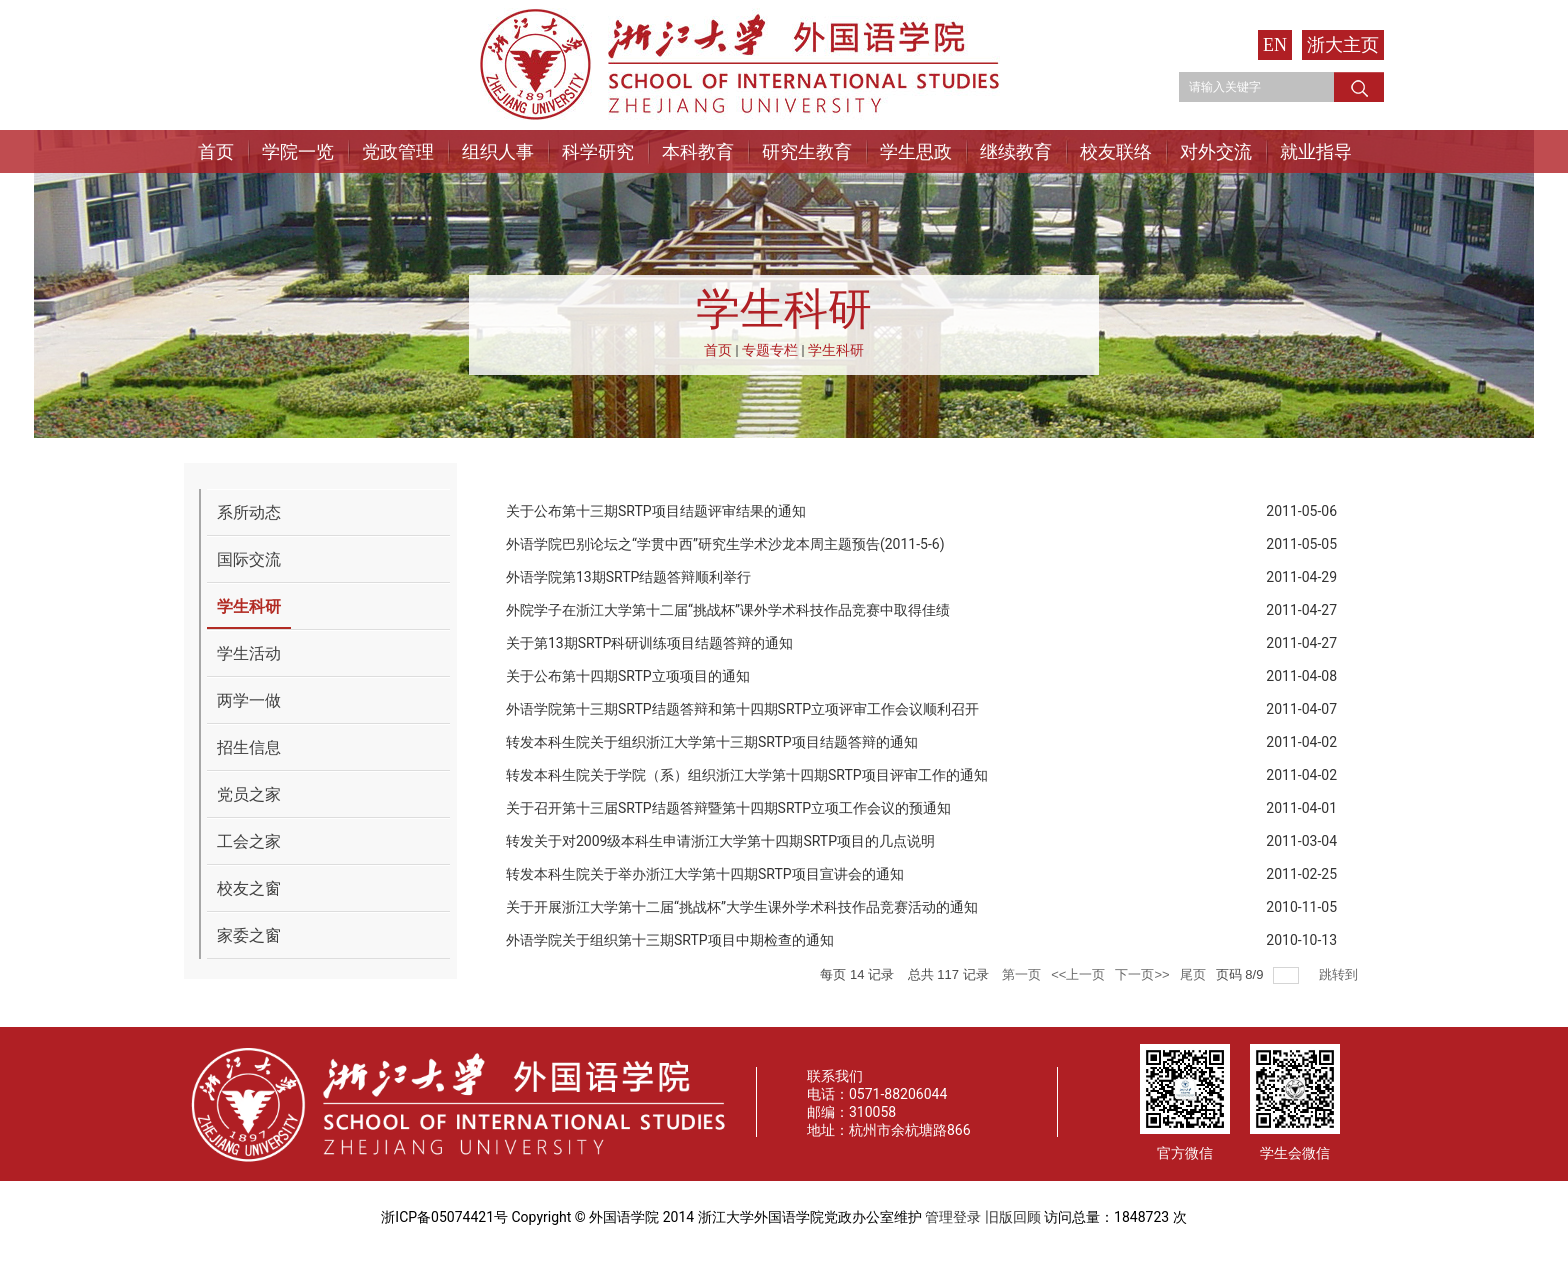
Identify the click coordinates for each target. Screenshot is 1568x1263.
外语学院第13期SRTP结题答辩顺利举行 (628, 577)
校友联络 (1116, 151)
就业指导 (1316, 151)
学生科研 (836, 350)
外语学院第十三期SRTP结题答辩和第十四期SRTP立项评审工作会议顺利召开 (742, 709)
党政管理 (398, 151)
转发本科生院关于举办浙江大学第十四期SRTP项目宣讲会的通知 (705, 874)
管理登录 (953, 1217)
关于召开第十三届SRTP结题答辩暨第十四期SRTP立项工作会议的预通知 (728, 808)
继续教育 (1016, 151)
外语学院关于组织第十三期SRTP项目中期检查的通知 (670, 940)
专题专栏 (770, 350)
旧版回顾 (1013, 1217)
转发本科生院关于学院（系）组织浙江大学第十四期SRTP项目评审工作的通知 (747, 775)
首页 (216, 151)
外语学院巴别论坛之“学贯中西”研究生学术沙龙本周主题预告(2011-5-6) (725, 544)
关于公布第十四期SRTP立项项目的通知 (628, 676)
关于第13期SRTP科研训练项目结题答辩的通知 (649, 643)
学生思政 (916, 151)
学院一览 (298, 151)
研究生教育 (807, 151)
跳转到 (1340, 974)
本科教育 (698, 151)
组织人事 (498, 151)
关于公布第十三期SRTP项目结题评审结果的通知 (656, 511)
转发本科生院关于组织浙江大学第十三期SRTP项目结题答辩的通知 (712, 742)
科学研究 (598, 151)
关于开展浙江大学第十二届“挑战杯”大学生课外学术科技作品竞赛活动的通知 (742, 907)
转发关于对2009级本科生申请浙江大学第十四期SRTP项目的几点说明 (720, 841)
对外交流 (1216, 151)
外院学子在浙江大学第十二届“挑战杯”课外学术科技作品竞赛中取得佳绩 (728, 610)
